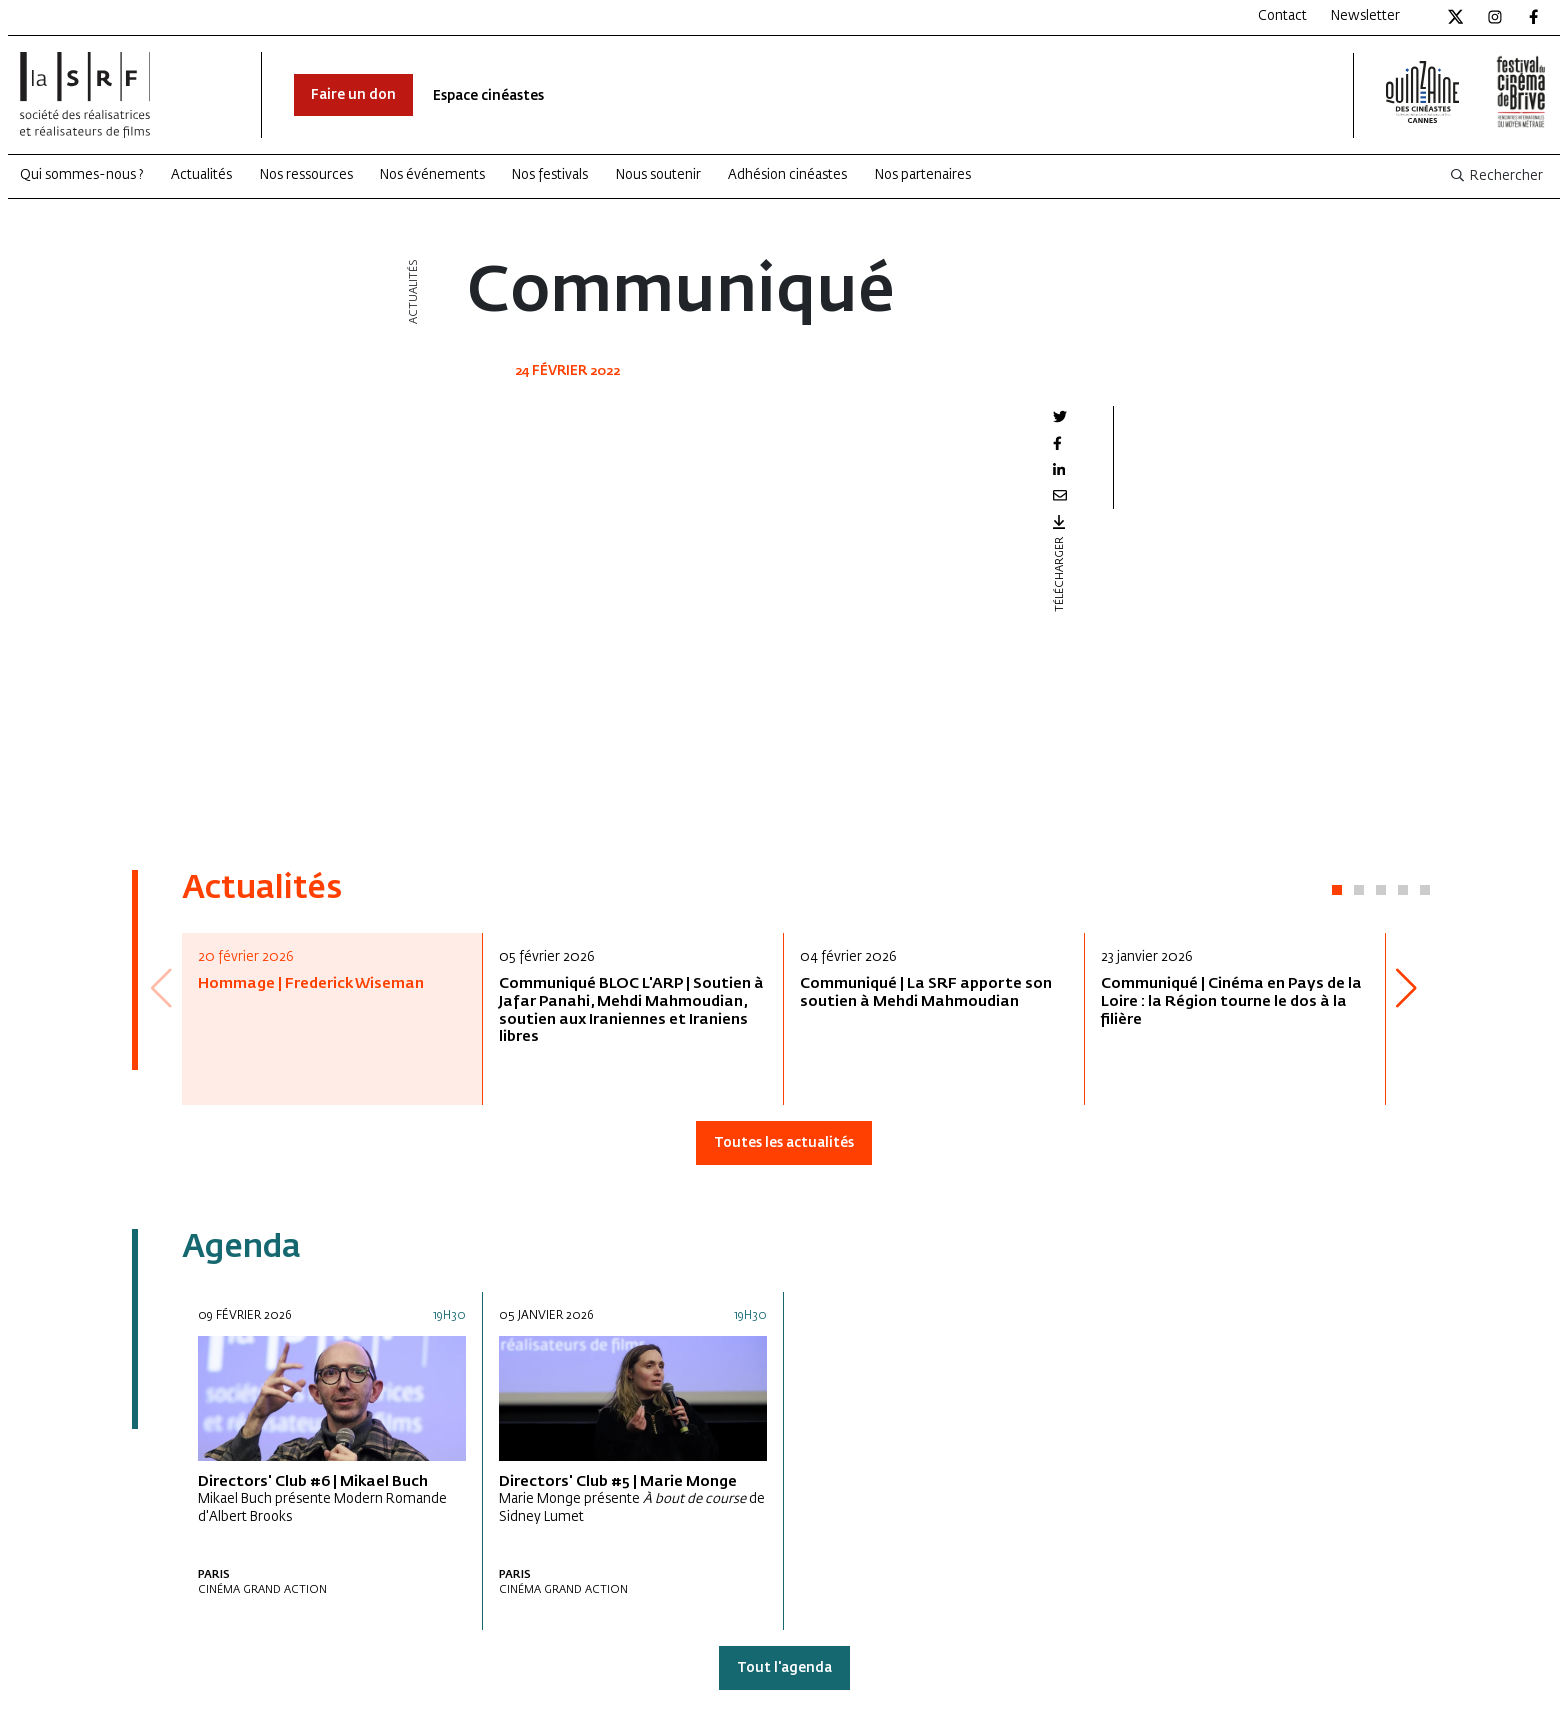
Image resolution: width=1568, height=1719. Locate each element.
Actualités (201, 175)
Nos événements (432, 175)
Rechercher (1496, 176)
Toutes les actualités (784, 1143)
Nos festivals (550, 175)
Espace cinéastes (488, 96)
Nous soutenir (658, 175)
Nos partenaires (923, 175)
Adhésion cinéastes (787, 175)
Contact (1282, 16)
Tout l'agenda (784, 1668)
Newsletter (1365, 16)
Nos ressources (306, 175)
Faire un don (353, 95)
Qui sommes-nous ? (82, 175)
